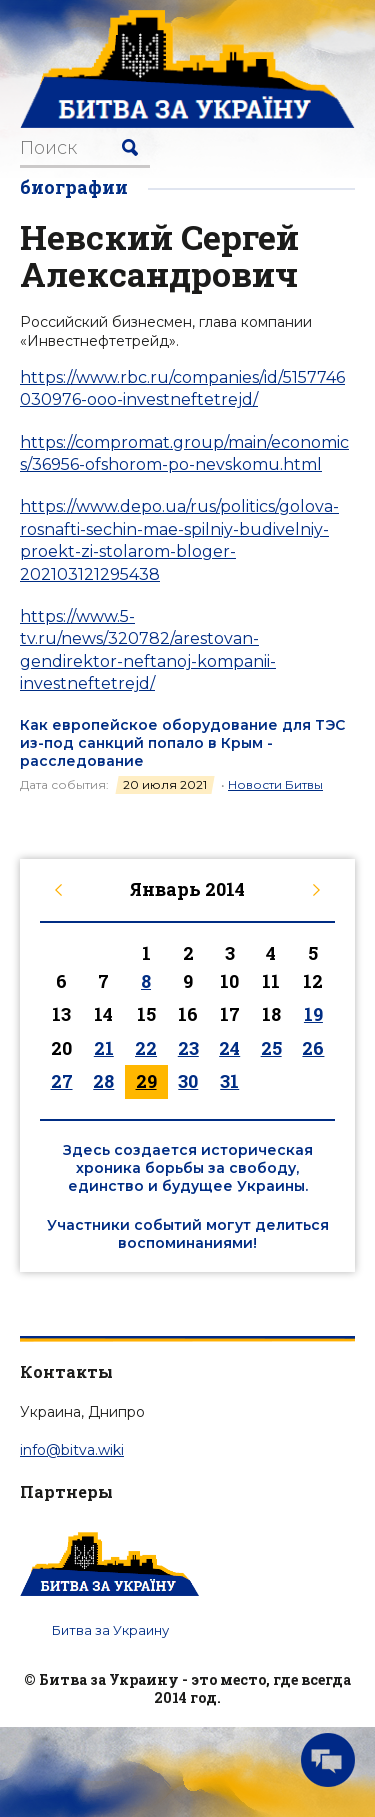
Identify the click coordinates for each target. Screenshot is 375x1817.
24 (229, 1048)
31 (229, 1081)
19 (313, 1014)
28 (103, 1081)
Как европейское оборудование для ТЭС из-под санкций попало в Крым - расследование (182, 743)
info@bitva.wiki (72, 1450)
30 (188, 1081)
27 (62, 1081)
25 (271, 1048)
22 (146, 1048)
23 (188, 1048)
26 (313, 1048)
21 (104, 1048)
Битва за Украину (110, 1630)
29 (146, 1081)
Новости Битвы (275, 784)
